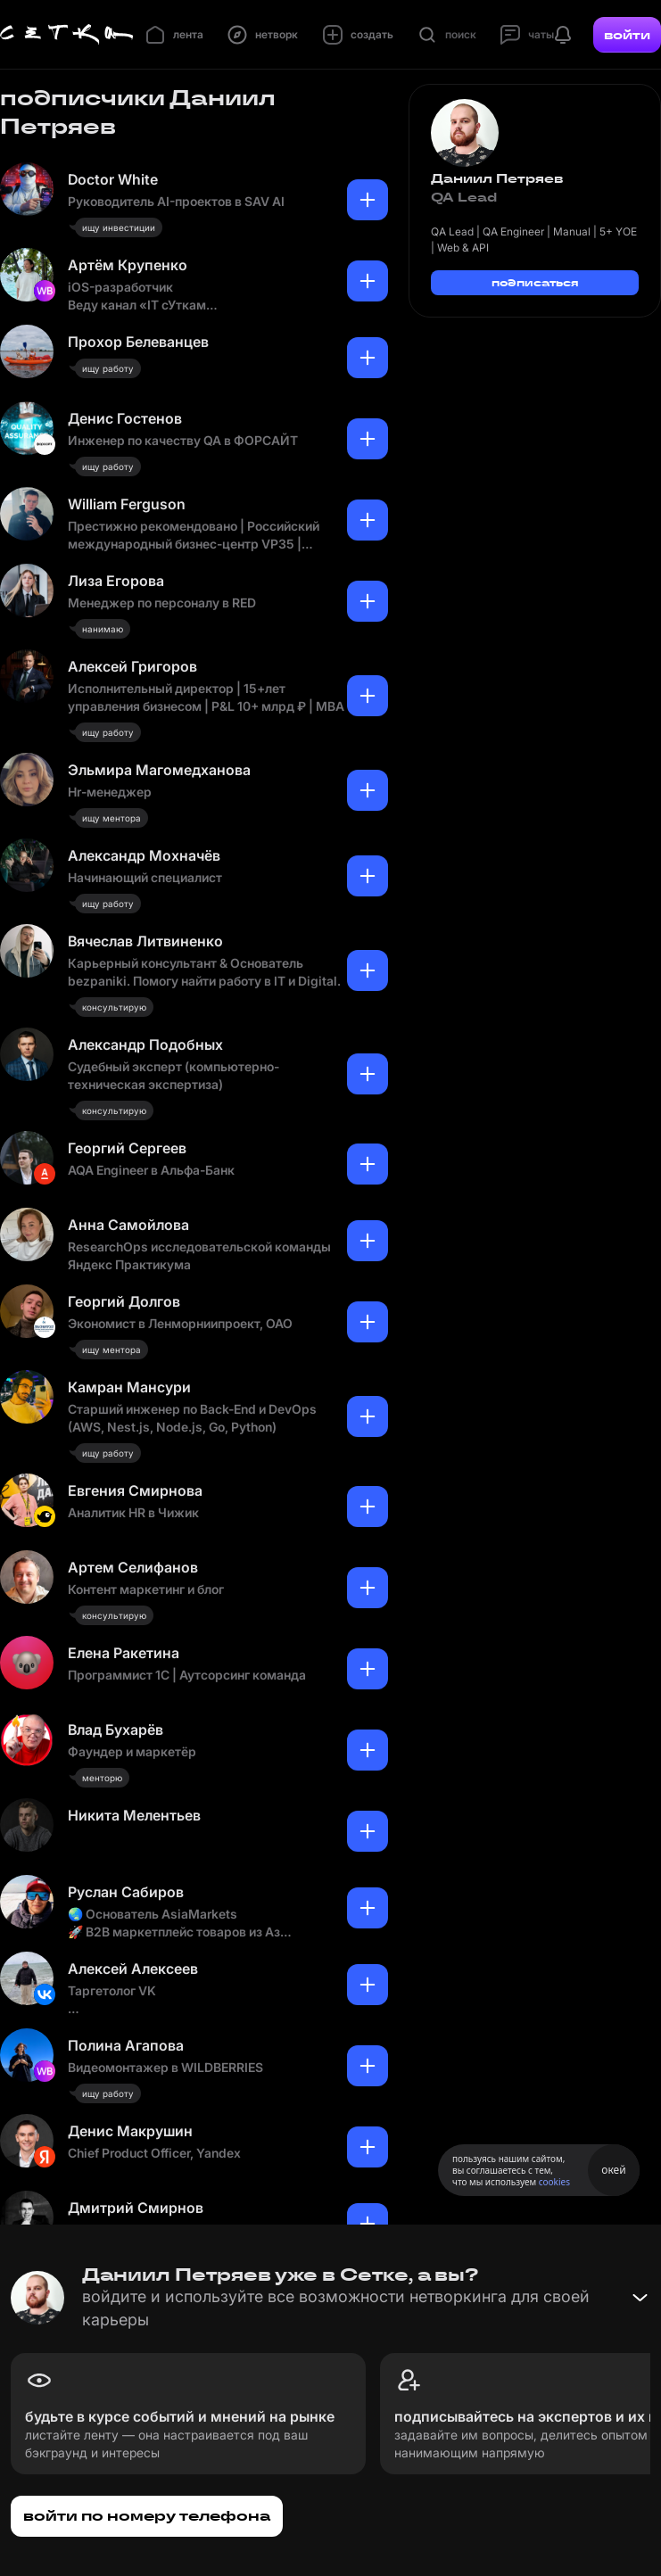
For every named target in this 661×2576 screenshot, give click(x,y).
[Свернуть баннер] (639, 2297)
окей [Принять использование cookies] (613, 2169)
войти (627, 35)
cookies (554, 2182)
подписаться (535, 282)
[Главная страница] (67, 34)
